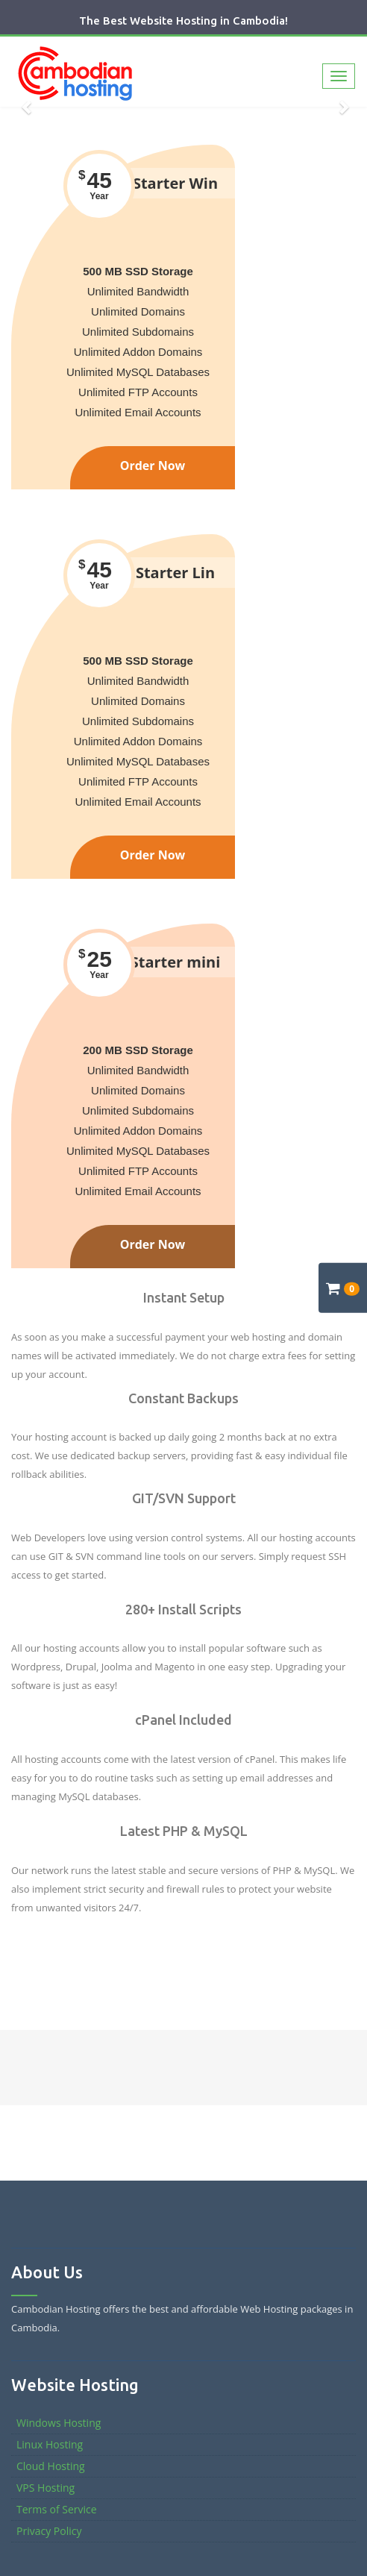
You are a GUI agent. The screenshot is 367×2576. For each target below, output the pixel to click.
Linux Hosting (49, 2444)
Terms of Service (56, 2509)
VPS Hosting (45, 2488)
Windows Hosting (58, 2423)
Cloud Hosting (50, 2466)
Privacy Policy (48, 2531)
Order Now (153, 465)
